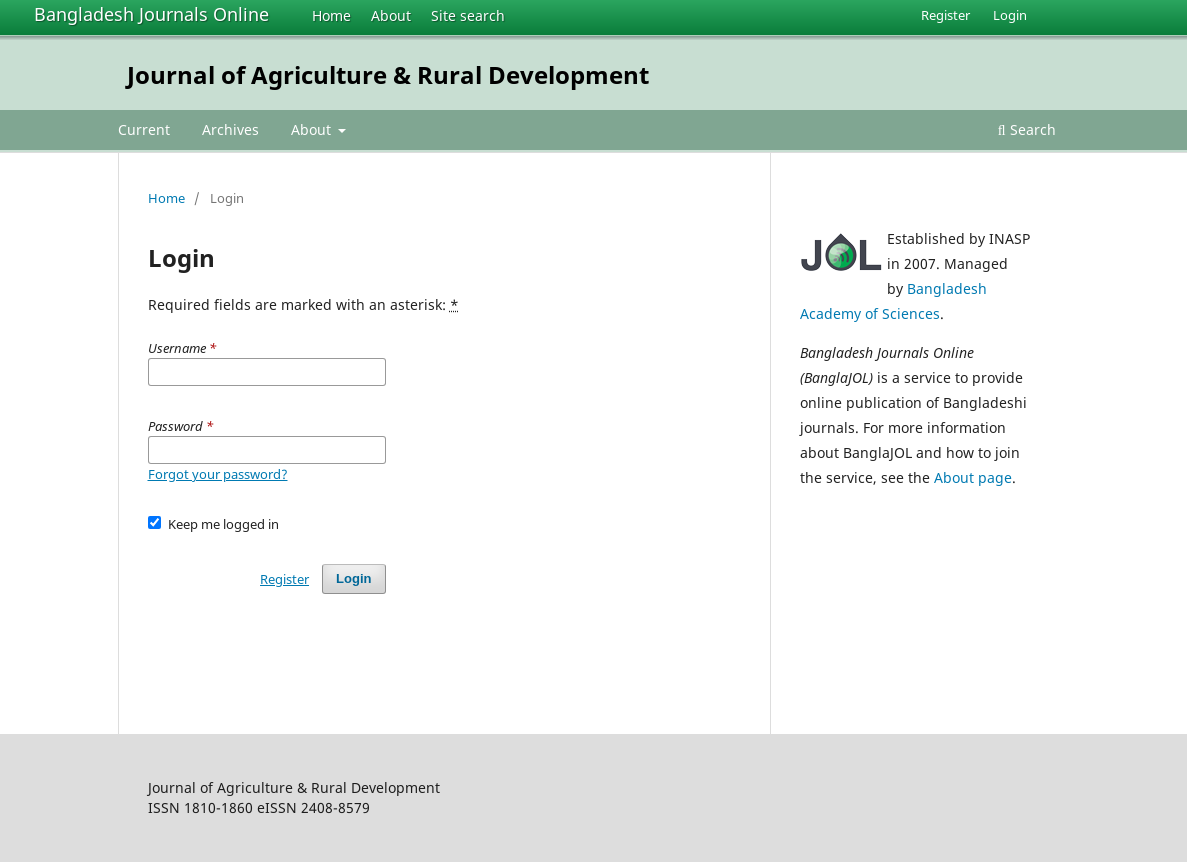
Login (1010, 15)
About (391, 15)
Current (144, 129)
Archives (230, 129)
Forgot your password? (218, 474)
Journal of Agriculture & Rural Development (388, 74)
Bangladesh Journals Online (151, 14)
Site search (468, 15)
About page (973, 477)
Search (1027, 129)
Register (945, 15)
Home (331, 15)
